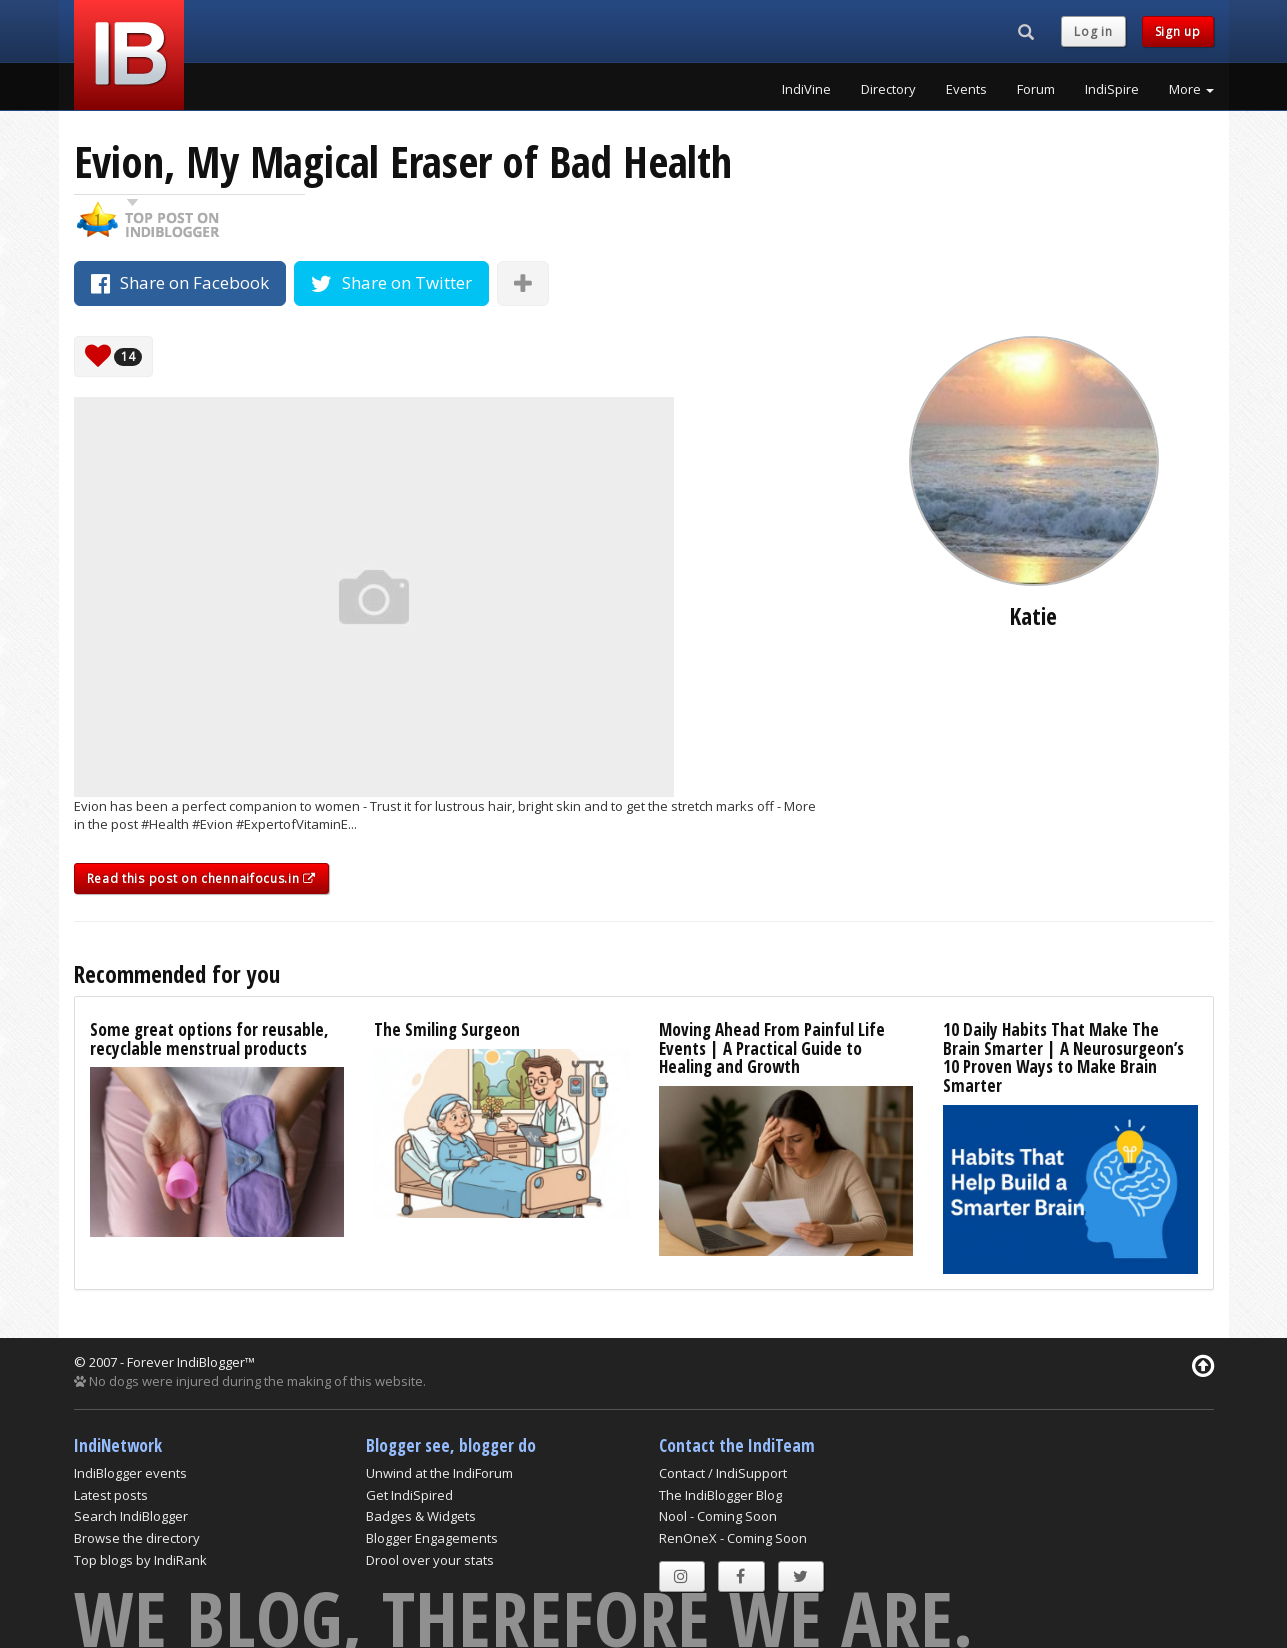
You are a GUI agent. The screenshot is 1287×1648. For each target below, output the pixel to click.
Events (966, 89)
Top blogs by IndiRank (140, 1560)
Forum (1036, 89)
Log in (1093, 31)
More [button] (1191, 89)
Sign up (1178, 31)
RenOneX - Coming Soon (733, 1538)
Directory (888, 89)
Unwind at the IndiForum (439, 1473)
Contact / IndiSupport (723, 1473)
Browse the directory (137, 1538)
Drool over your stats (430, 1560)
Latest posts (111, 1495)
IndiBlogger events (130, 1473)
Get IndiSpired (409, 1495)
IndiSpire (1112, 89)
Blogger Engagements (432, 1538)
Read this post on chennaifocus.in (202, 878)
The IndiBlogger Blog (720, 1495)
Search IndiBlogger (131, 1516)
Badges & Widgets (421, 1516)
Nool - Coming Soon (718, 1516)
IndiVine (806, 89)
